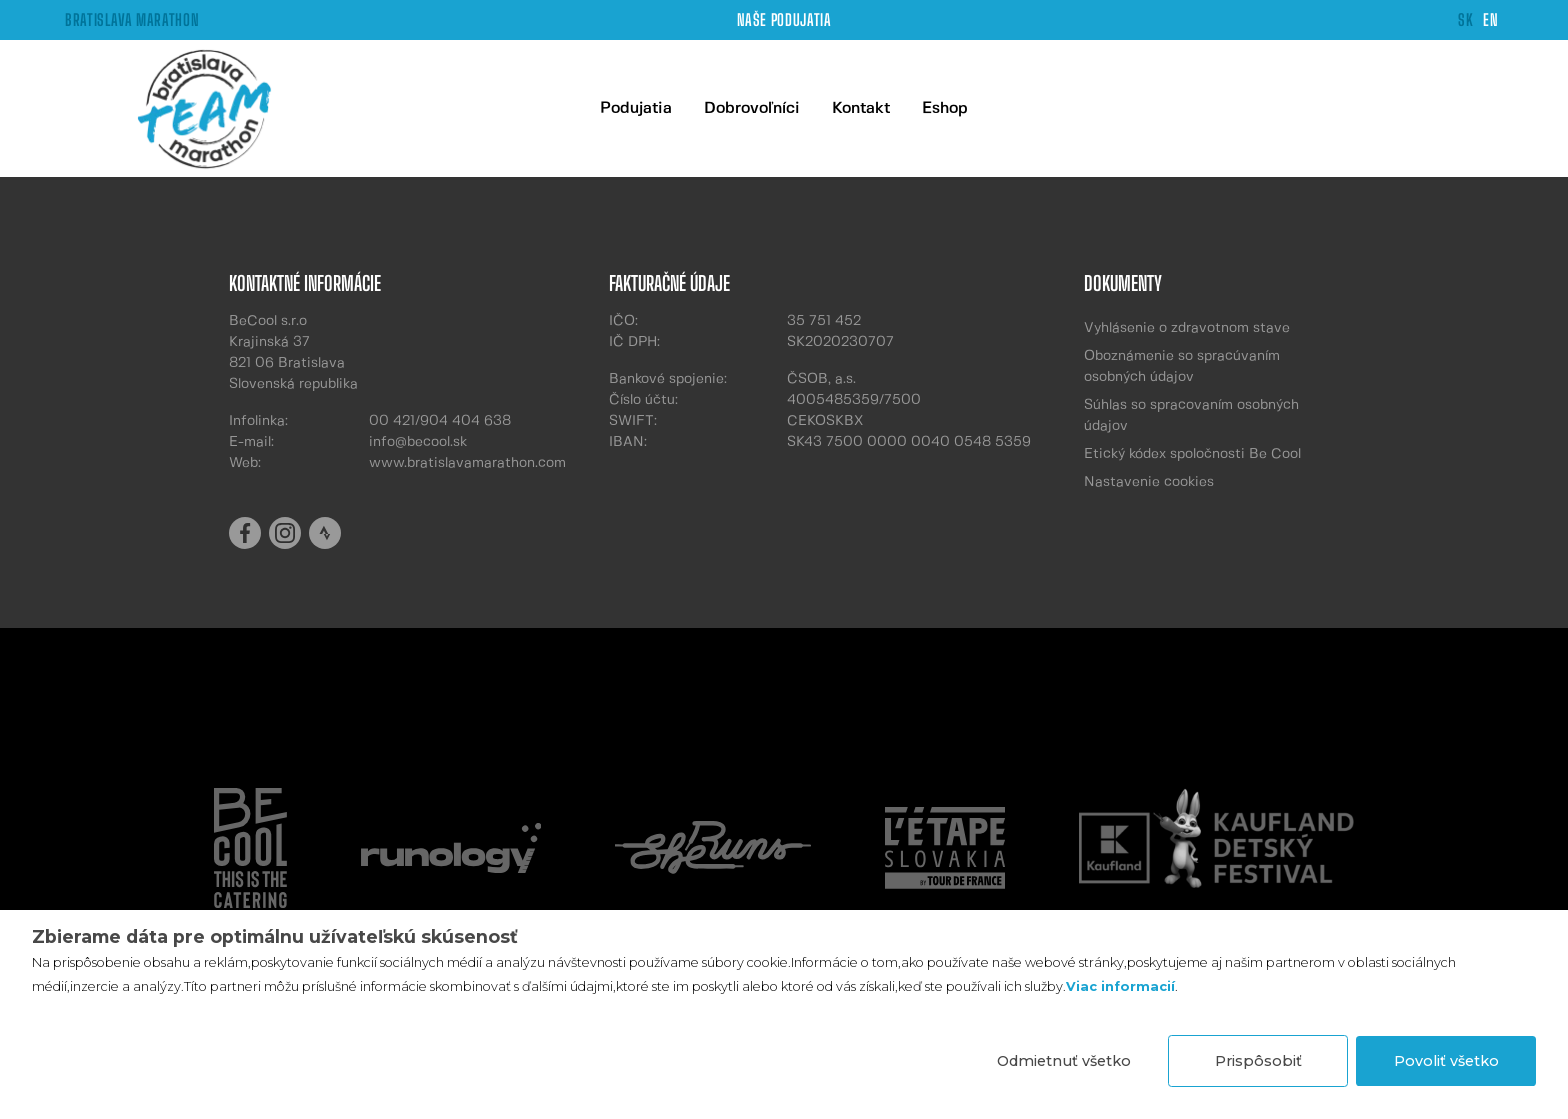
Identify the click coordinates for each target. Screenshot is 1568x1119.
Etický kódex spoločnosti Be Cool (1192, 454)
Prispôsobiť (1258, 1061)
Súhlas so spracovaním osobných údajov (1191, 415)
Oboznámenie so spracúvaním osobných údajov (1182, 366)
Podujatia (636, 108)
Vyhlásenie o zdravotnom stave (1187, 328)
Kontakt (861, 108)
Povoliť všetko (1446, 1061)
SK (1465, 19)
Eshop (945, 108)
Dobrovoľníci (752, 108)
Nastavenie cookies (1149, 482)
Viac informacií (1120, 986)
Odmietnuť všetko (1064, 1061)
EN (1490, 19)
